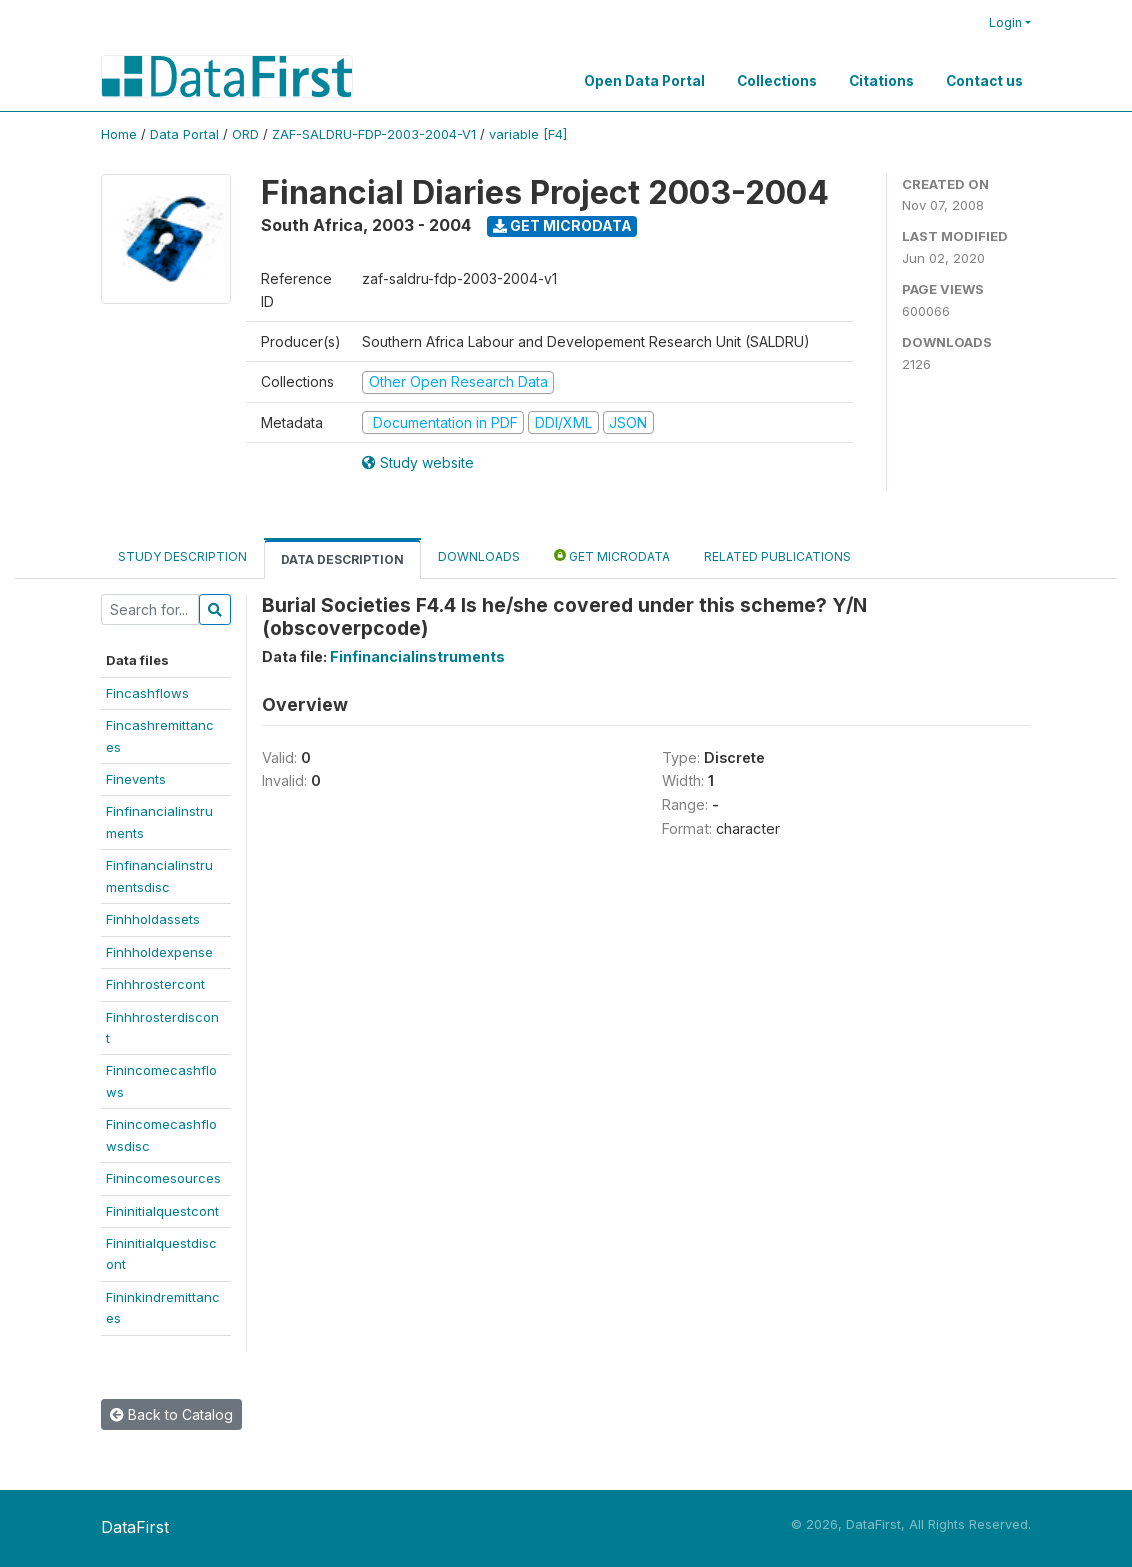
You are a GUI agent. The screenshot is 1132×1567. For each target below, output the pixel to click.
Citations (881, 81)
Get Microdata (562, 225)
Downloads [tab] (479, 556)
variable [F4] (528, 134)
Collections (777, 81)
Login (1005, 22)
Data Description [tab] (342, 559)
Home (119, 134)
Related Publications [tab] (777, 556)
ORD (245, 134)
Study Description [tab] (182, 556)
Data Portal (184, 134)
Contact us (984, 81)
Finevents (136, 779)
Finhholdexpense (159, 952)
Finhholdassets (153, 919)
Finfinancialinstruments (417, 656)
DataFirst (135, 1527)
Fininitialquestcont (162, 1211)
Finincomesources (163, 1178)
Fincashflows (147, 693)
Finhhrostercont (155, 984)
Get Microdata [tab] (612, 555)
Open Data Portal (644, 81)
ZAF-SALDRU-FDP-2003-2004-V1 (374, 134)
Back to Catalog (171, 1414)
